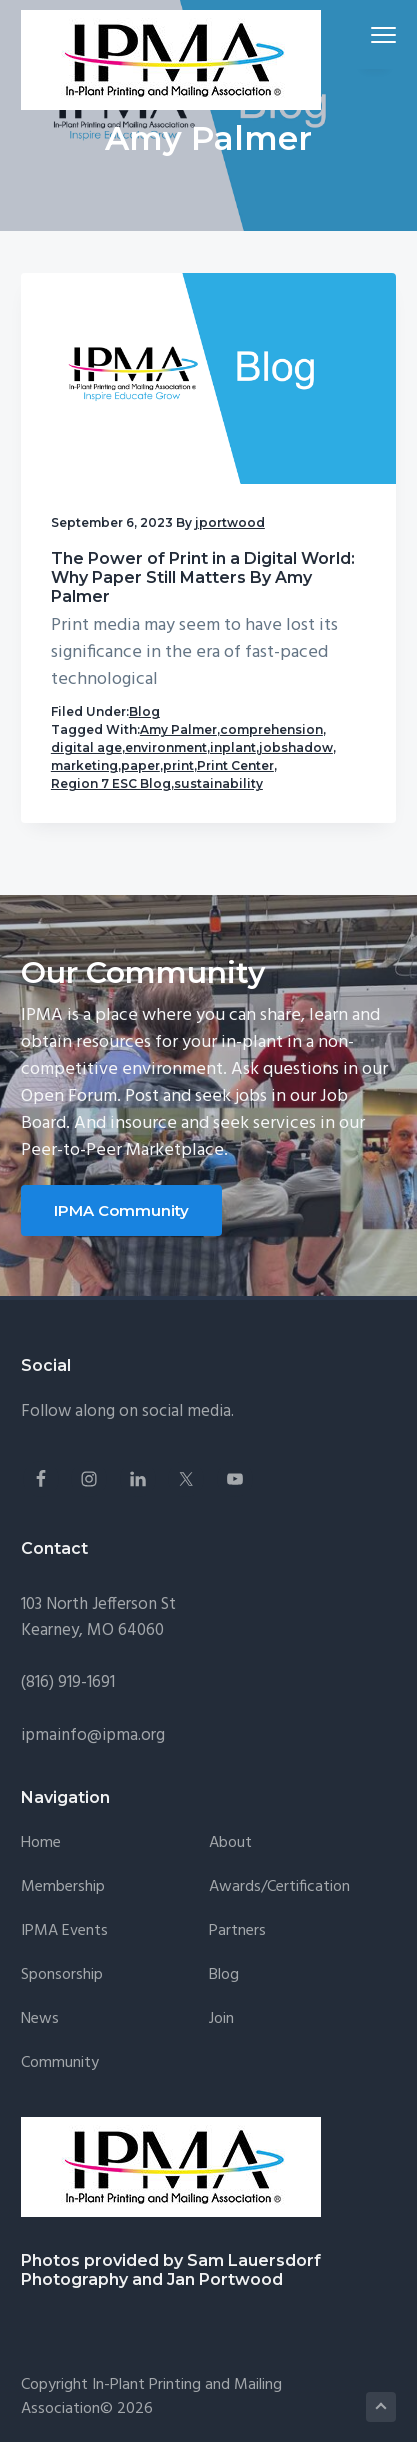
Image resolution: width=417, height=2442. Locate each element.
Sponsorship (62, 1975)
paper (140, 765)
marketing (84, 765)
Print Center (235, 765)
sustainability (218, 783)
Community (60, 2063)
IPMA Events (64, 1931)
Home (41, 1843)
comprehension (271, 729)
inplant (233, 747)
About (230, 1843)
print (178, 765)
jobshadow (296, 747)
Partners (237, 1931)
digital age (86, 747)
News (40, 2019)
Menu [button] (375, 34)
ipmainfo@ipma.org (93, 1735)
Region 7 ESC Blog (111, 783)
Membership (63, 1887)
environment (166, 747)
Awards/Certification (279, 1887)
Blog (144, 711)
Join (221, 2019)
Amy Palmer (178, 729)
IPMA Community (121, 1210)
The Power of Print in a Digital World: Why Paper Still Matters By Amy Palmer (203, 577)
